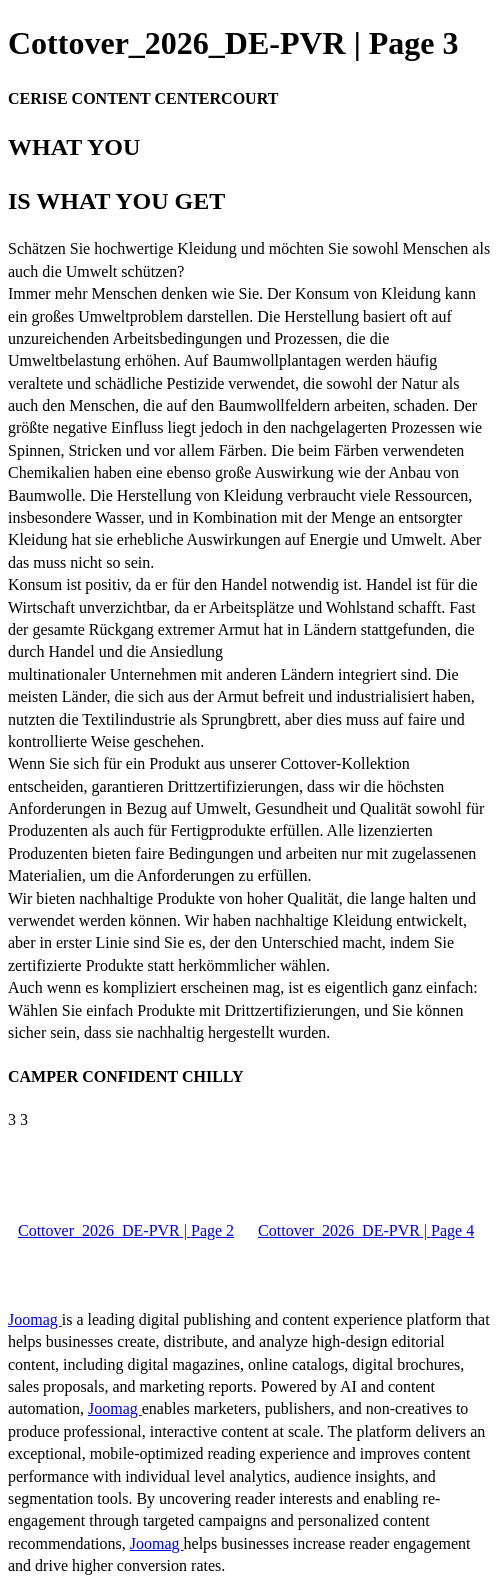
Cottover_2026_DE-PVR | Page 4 (366, 1230)
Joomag (35, 1319)
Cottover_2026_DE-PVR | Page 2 (126, 1230)
